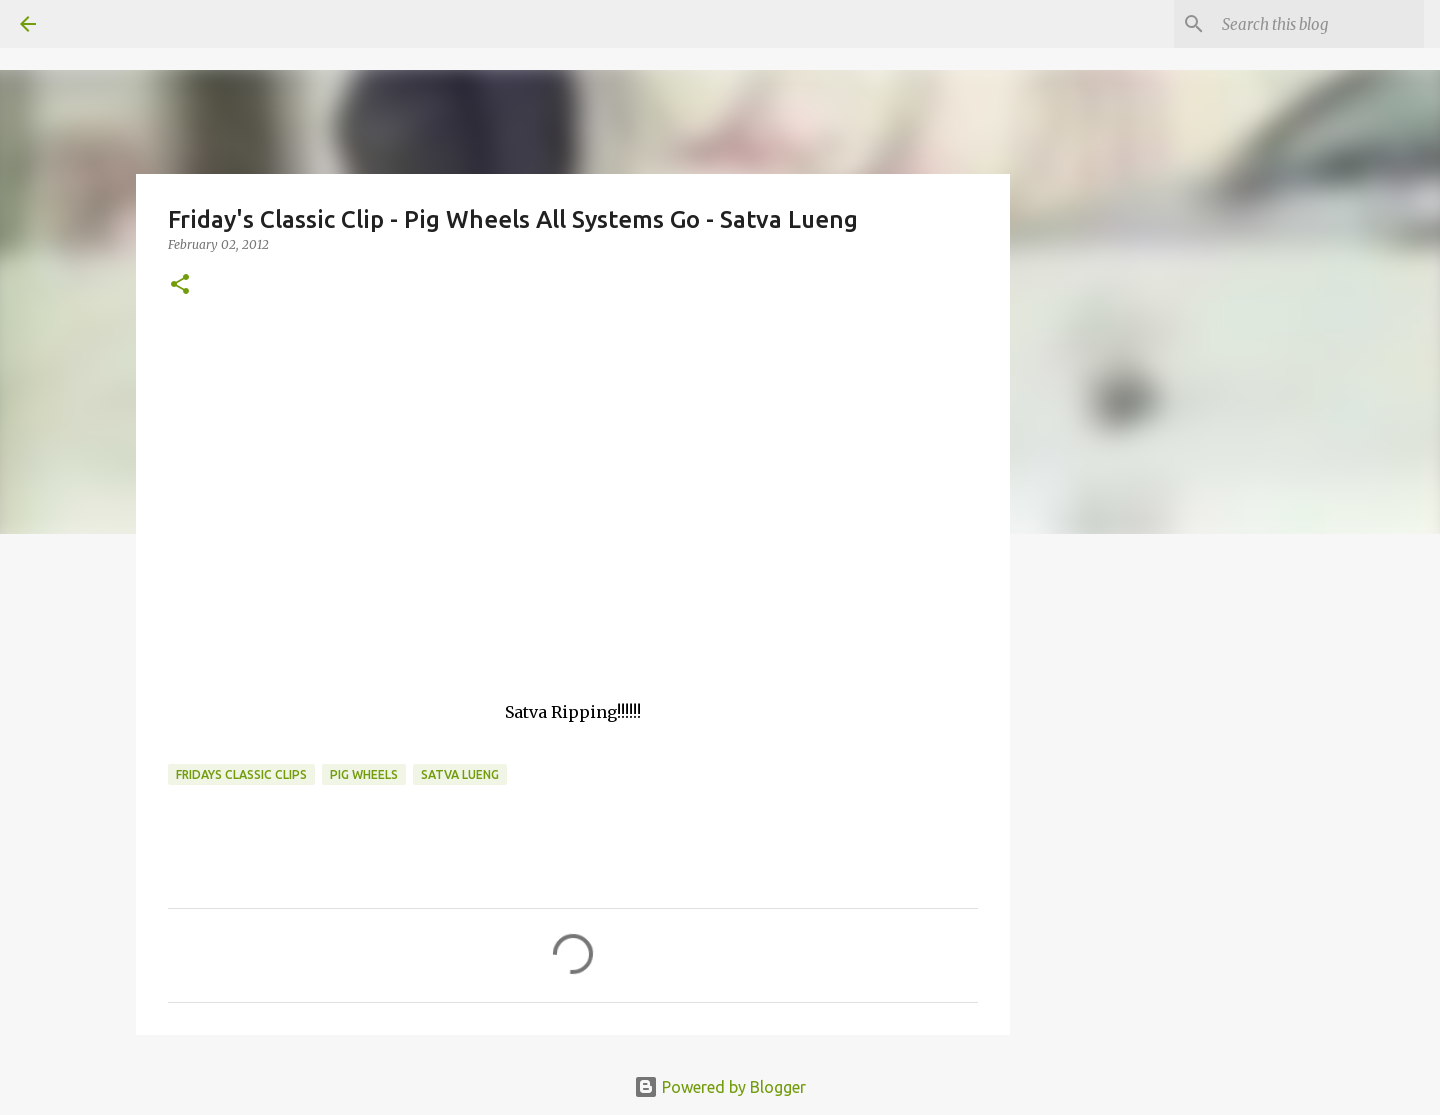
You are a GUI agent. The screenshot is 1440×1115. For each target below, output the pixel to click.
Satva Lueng (460, 774)
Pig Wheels (364, 774)
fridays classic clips (241, 774)
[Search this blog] (1319, 24)
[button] (180, 285)
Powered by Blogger (720, 1087)
